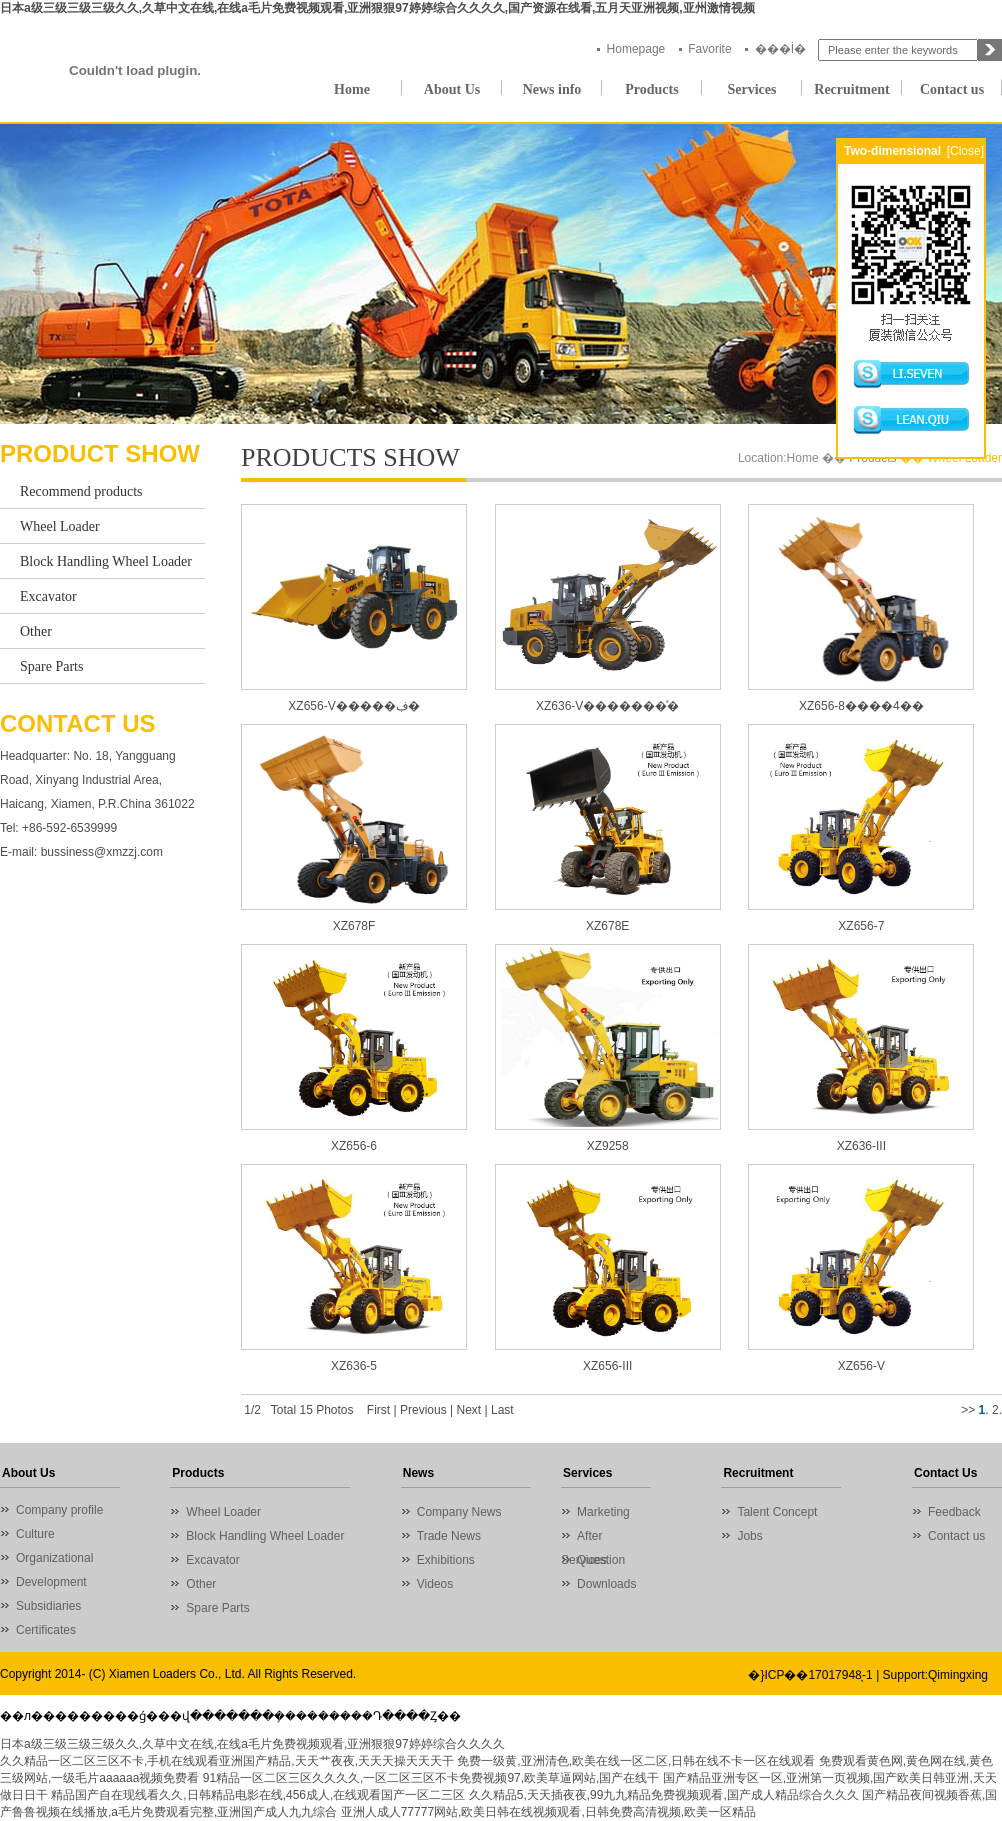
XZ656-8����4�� (861, 706)
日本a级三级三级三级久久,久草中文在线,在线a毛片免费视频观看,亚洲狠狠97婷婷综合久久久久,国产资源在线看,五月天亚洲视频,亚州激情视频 (377, 8)
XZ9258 (608, 1146)
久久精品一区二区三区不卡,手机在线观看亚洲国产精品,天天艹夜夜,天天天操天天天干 (227, 1761)
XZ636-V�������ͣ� (607, 706)
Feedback (954, 1512)
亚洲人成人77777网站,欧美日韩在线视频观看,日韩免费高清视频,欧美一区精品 (548, 1812)
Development (51, 1582)
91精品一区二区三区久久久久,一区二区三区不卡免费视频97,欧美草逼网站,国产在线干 (431, 1778)
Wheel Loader (60, 526)
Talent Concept (777, 1512)
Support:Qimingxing (935, 1675)
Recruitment (851, 89)
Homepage (636, 49)
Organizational (54, 1558)
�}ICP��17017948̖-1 (810, 1675)
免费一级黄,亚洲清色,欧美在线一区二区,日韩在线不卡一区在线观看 (636, 1761)
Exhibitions (446, 1560)
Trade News (449, 1536)
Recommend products (81, 491)
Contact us (952, 89)
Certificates (46, 1630)
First (378, 1410)
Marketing (603, 1512)
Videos (435, 1584)
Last (502, 1410)
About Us (452, 89)
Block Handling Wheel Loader (106, 561)
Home (352, 89)
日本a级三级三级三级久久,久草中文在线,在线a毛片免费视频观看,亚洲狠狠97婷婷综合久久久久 (252, 1744)
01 (501, 274)
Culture (35, 1534)
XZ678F (354, 926)
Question (601, 1560)
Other (36, 631)
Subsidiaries (48, 1606)
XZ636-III (861, 1146)
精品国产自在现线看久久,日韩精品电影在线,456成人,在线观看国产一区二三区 (258, 1795)
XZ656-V (861, 1366)
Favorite (709, 49)
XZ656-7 (861, 926)
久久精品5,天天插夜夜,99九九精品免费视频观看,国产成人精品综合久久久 (664, 1795)
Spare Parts (51, 666)
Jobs (749, 1536)
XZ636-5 (354, 1366)
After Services (584, 1538)
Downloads (606, 1584)
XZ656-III (607, 1366)
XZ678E (607, 926)
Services (752, 89)
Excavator (48, 596)
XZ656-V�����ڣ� (353, 706)
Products (651, 89)
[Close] (965, 151)
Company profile (59, 1510)
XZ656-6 (354, 1146)
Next (468, 1410)
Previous (423, 1410)
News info (552, 89)
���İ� (780, 49)
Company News (459, 1512)
